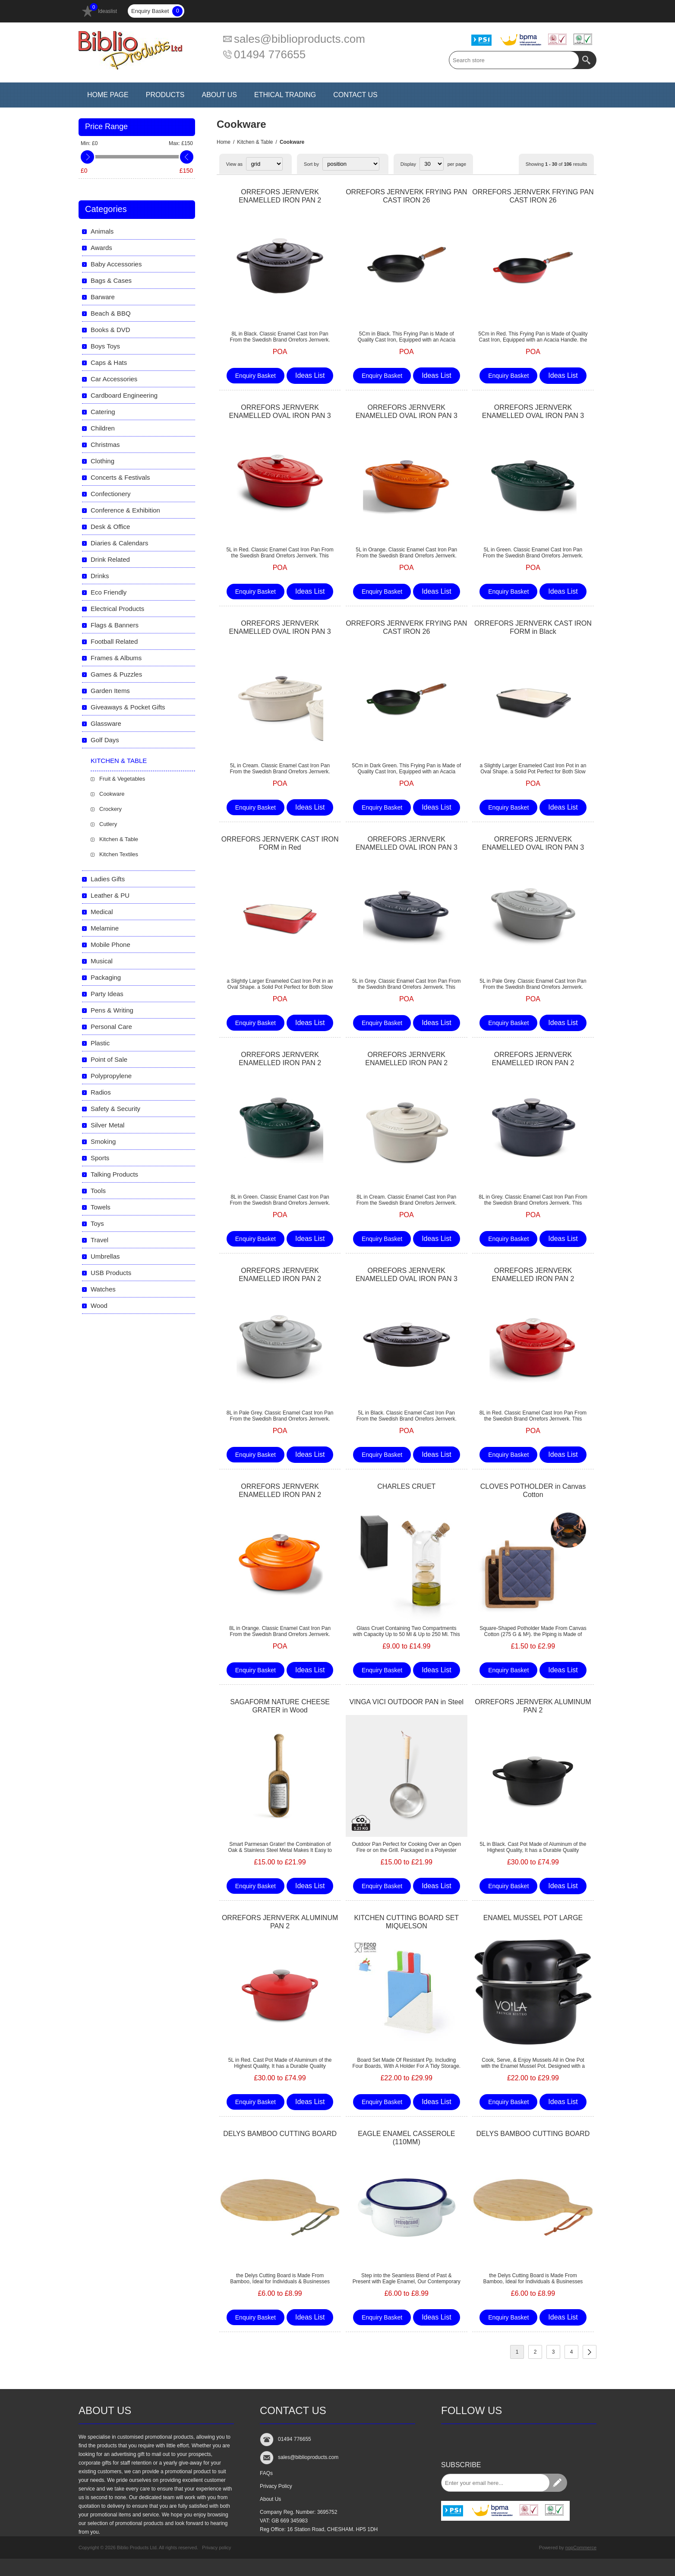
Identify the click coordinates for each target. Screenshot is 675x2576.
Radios (101, 1092)
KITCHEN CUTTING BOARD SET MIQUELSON (406, 1922)
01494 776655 (270, 54)
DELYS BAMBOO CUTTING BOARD (280, 2133)
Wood (99, 1305)
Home (223, 142)
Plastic (100, 1043)
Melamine (105, 928)
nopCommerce (580, 2547)
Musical (102, 961)
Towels (100, 1207)
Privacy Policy (276, 2486)
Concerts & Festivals (120, 477)
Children (103, 428)
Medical (102, 911)
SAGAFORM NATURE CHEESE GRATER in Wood (280, 1706)
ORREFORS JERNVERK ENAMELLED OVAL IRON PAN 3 (280, 411)
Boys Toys (105, 346)
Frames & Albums (116, 657)
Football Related (114, 641)
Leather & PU (110, 895)
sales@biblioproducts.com (299, 38)
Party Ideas (107, 993)
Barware (103, 297)
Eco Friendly (108, 592)
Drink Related (110, 559)
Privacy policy (216, 2547)
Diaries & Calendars (119, 543)
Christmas (105, 444)
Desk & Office (110, 526)
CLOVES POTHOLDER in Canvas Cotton (533, 1490)
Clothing (102, 461)
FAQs (266, 2473)
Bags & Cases (111, 280)
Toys (97, 1223)
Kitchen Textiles (118, 854)
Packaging (106, 977)
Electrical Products (117, 608)
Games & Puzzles (116, 674)
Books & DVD (110, 329)
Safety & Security (115, 1108)
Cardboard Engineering (124, 395)
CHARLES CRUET (406, 1486)
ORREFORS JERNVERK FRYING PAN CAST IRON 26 (406, 196)
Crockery (110, 809)
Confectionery (111, 493)
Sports (100, 1157)
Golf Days (105, 740)
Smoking (103, 1141)
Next (589, 2352)
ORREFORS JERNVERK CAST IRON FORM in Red (280, 843)
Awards (101, 247)
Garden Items (110, 690)
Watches (103, 1289)
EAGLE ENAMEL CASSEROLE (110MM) (406, 2138)
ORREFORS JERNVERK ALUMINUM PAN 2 (533, 1706)
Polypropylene (111, 1075)
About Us (270, 2499)
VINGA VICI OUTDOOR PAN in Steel (406, 1702)
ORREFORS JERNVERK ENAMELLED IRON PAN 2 (280, 196)
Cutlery (108, 824)
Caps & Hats (109, 362)
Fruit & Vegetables (122, 778)
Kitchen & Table (255, 142)
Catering (103, 411)
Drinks (100, 575)
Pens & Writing (112, 1010)
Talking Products (114, 1174)
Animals (102, 231)
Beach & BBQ (111, 313)
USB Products (111, 1272)
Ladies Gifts (108, 879)
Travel (99, 1240)
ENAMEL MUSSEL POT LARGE (533, 1917)
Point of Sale (109, 1059)
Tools (98, 1190)
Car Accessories (114, 379)
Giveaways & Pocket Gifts (128, 707)
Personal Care (111, 1026)
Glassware (106, 723)
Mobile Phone (110, 944)
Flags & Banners (115, 625)
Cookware (112, 794)
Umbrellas (105, 1256)
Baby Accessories (116, 264)
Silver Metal (107, 1125)
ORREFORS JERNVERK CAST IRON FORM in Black (533, 627)
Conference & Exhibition (125, 510)
